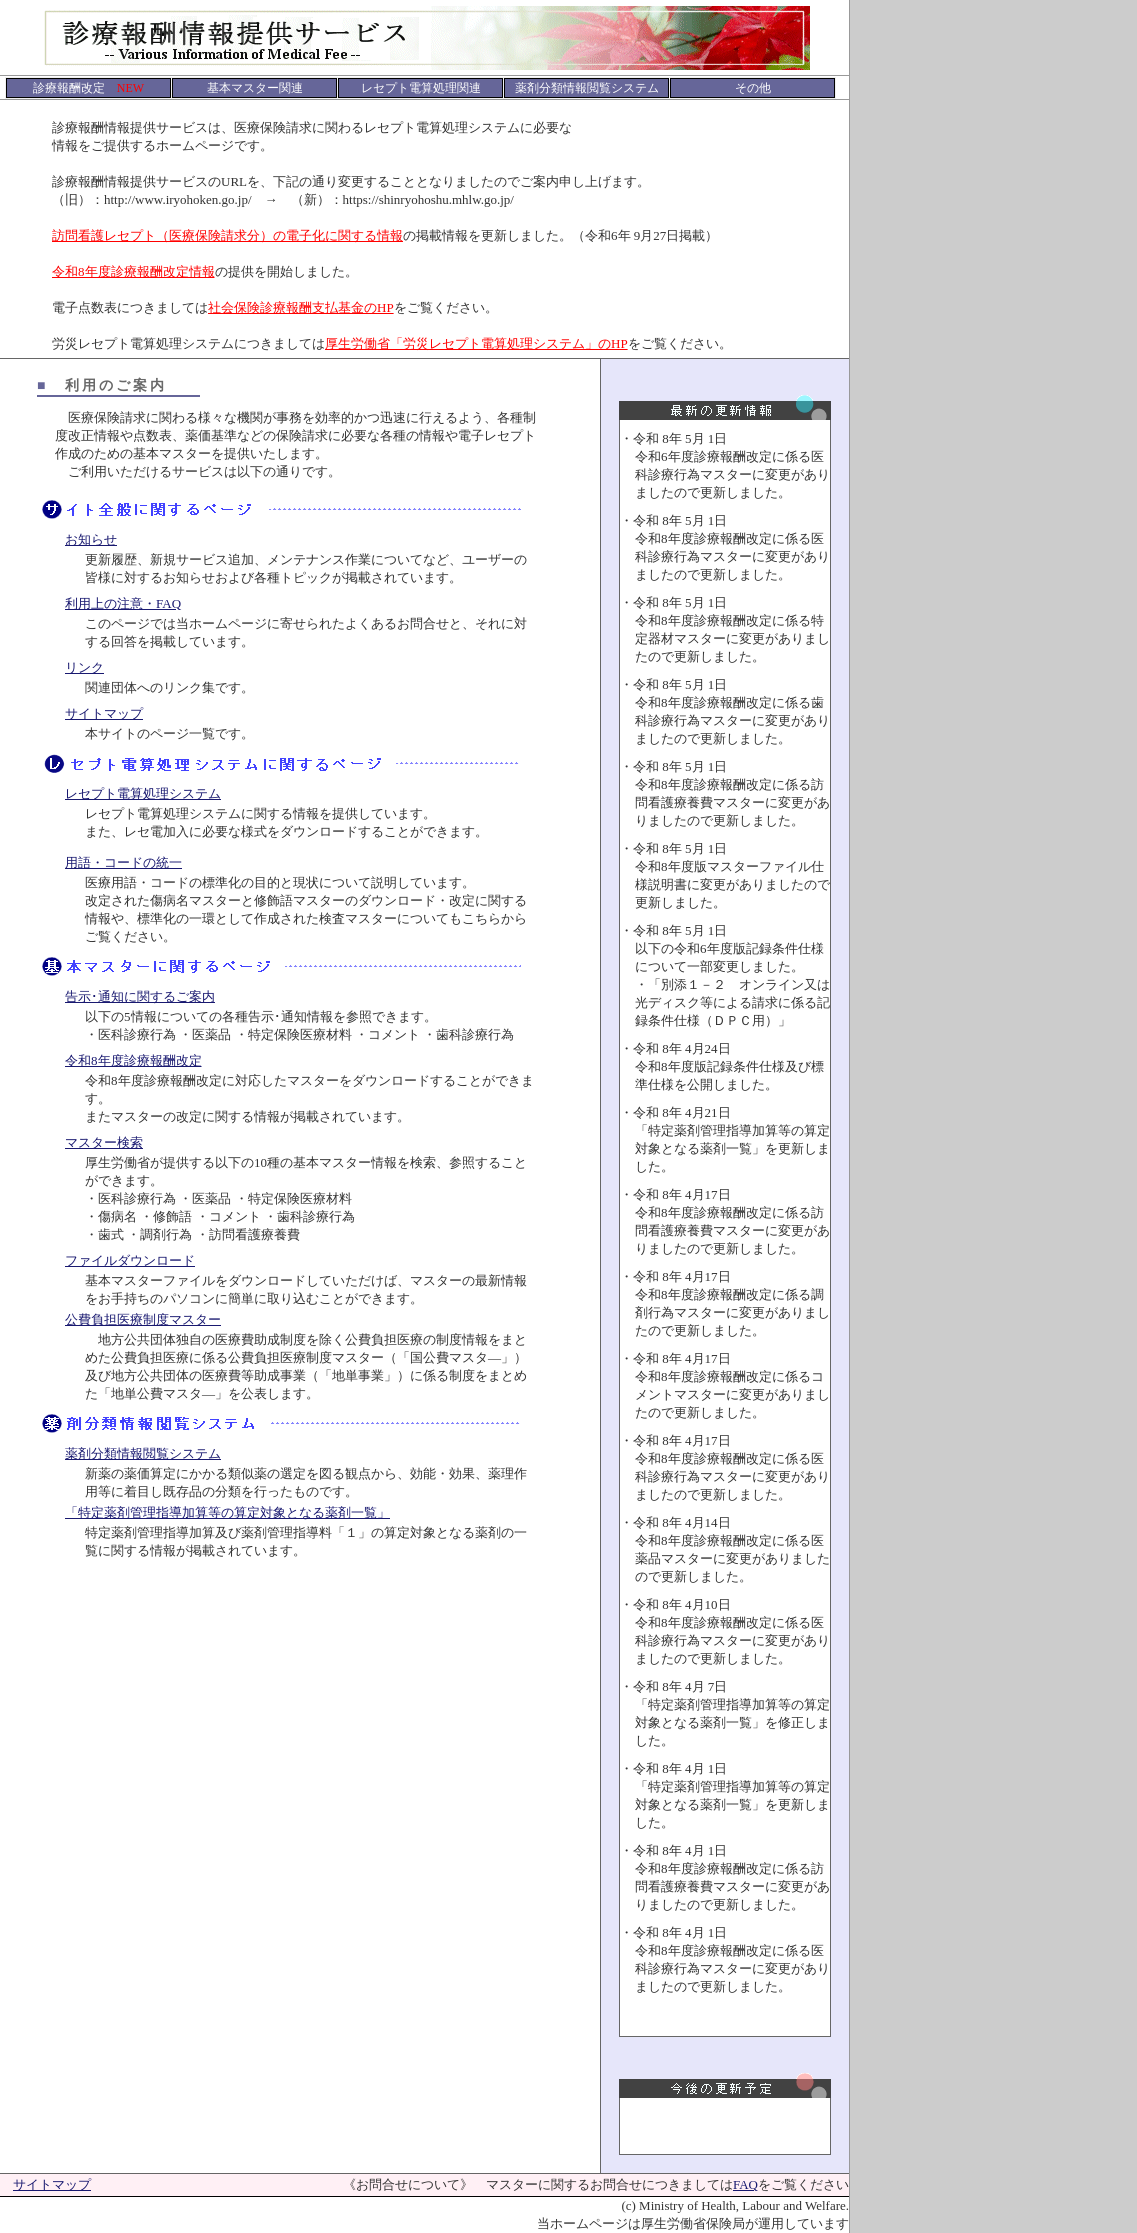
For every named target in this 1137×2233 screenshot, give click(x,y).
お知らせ (91, 539)
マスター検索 (104, 1142)
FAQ (745, 2184)
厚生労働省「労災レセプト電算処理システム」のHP (476, 343)
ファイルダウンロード (130, 1260)
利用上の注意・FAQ (123, 603)
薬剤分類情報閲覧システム (143, 1453)
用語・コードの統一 (123, 862)
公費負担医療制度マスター (143, 1319)
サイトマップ (104, 713)
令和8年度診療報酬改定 (133, 1060)
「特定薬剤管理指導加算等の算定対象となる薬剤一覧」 (227, 1512)
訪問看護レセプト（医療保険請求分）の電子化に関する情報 (227, 235)
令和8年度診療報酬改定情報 (133, 271)
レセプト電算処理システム (143, 793)
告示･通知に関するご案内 (140, 996)
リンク (84, 667)
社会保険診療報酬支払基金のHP (301, 307)
